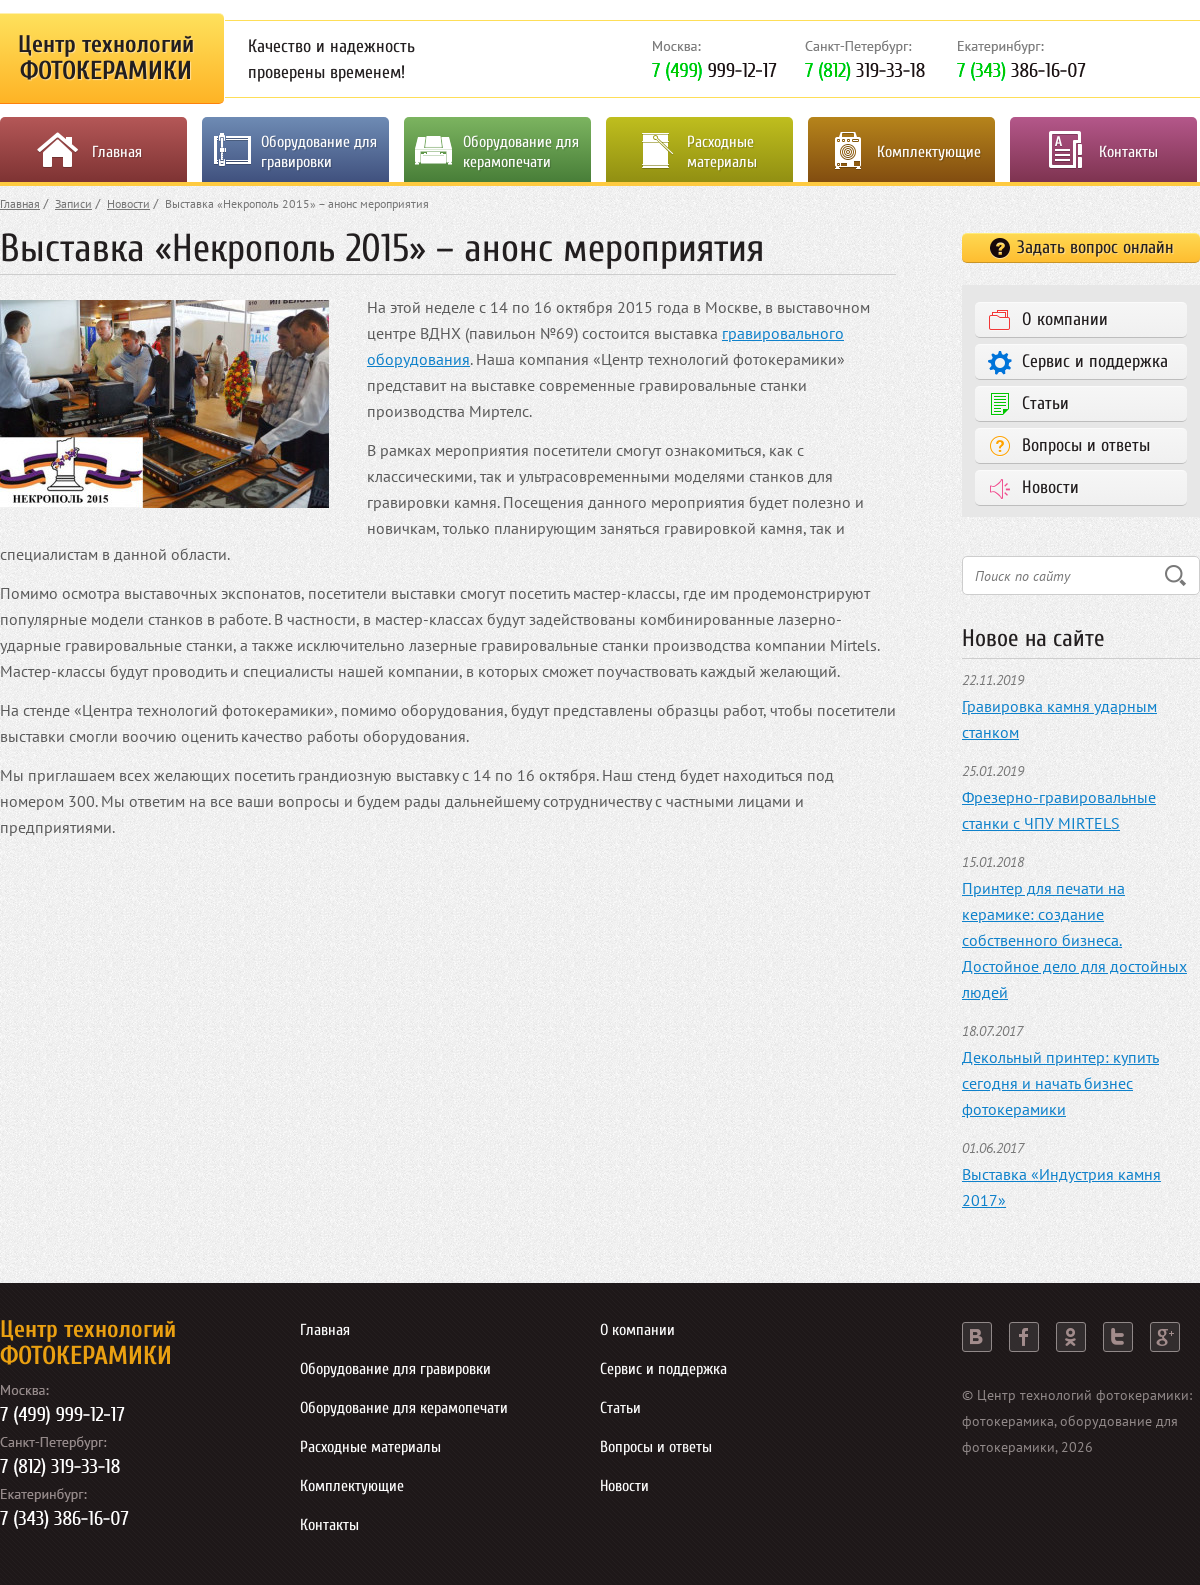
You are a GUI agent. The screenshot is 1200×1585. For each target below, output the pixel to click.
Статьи (1045, 403)
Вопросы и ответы (1086, 445)
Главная (117, 152)
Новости (128, 203)
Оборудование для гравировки (319, 152)
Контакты (1128, 152)
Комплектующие (929, 152)
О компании (1065, 319)
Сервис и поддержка (1095, 361)
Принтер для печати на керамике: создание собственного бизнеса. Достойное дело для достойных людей (1074, 940)
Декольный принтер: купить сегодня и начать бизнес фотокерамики (1060, 1083)
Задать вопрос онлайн (1095, 247)
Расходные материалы (722, 152)
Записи (73, 203)
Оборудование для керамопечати (521, 152)
